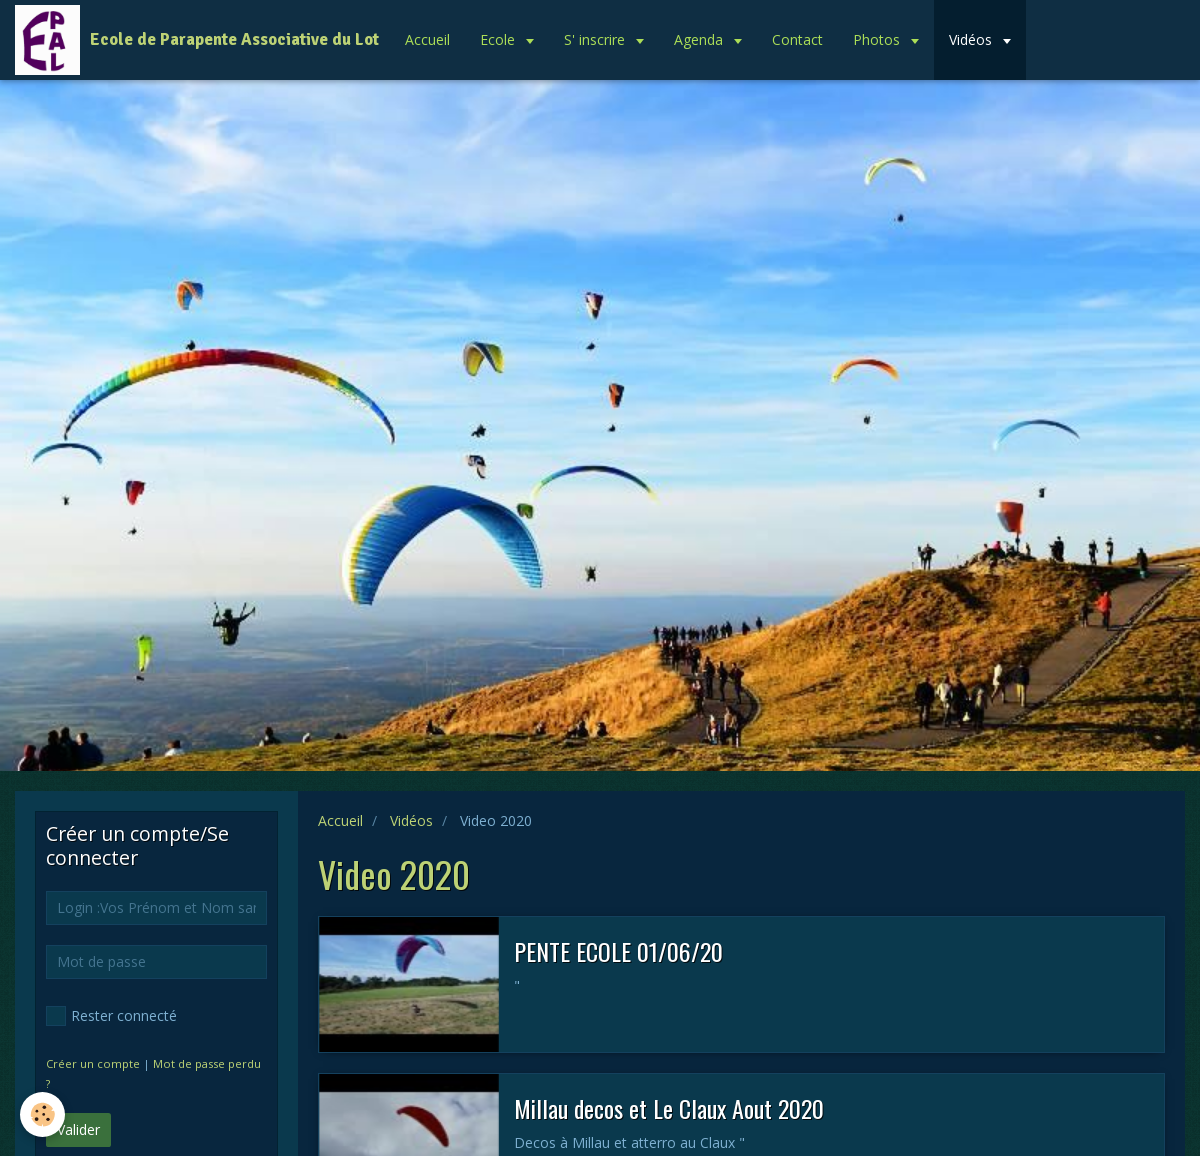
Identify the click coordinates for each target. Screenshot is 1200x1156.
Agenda (700, 39)
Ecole (499, 39)
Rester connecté (111, 1016)
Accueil (427, 39)
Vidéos (972, 39)
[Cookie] (42, 1114)
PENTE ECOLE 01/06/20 (618, 951)
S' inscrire (596, 39)
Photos (878, 39)
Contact (797, 39)
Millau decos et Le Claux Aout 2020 (669, 1108)
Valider (78, 1129)
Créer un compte (93, 1063)
